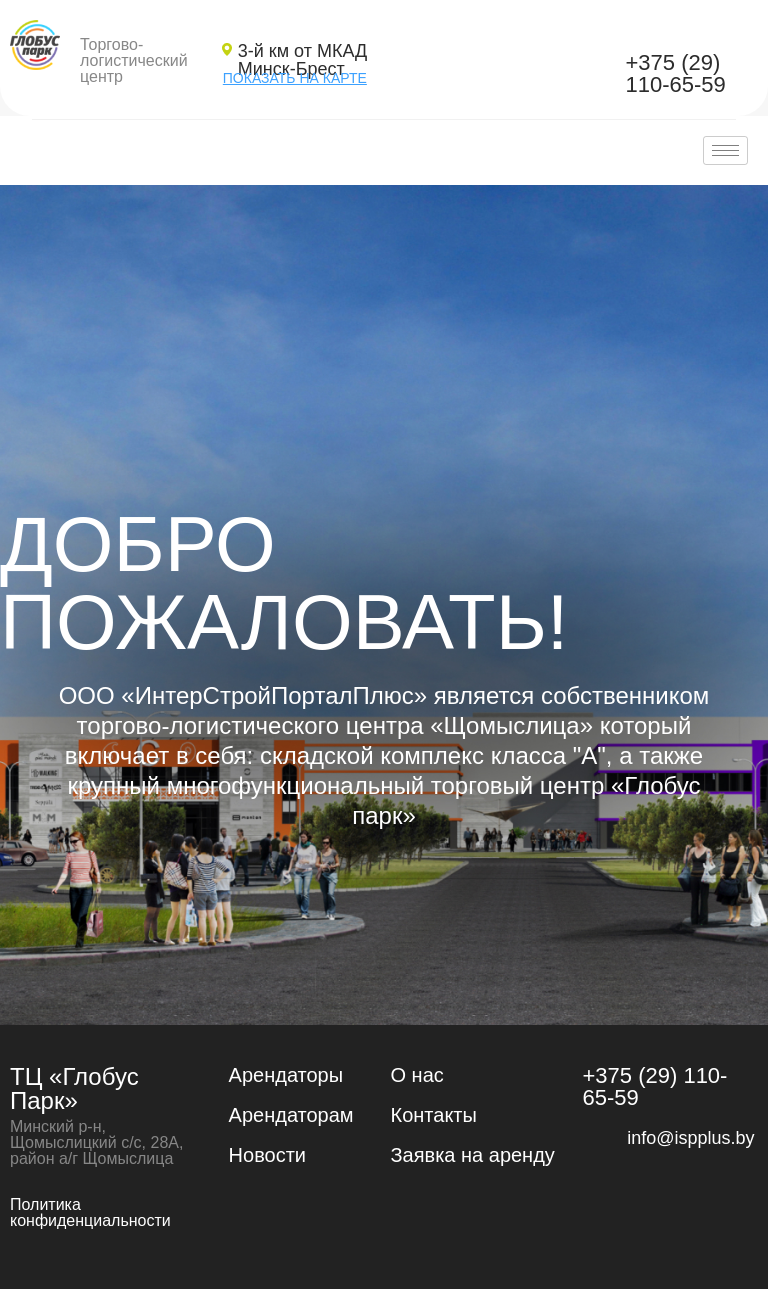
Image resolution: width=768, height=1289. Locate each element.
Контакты (434, 1115)
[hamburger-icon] (725, 150)
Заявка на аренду (473, 1155)
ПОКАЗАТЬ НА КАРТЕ (295, 78)
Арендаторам (291, 1115)
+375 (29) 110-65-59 (675, 73)
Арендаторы (286, 1075)
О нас (417, 1075)
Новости (267, 1155)
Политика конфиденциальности (90, 1212)
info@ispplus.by (690, 1138)
